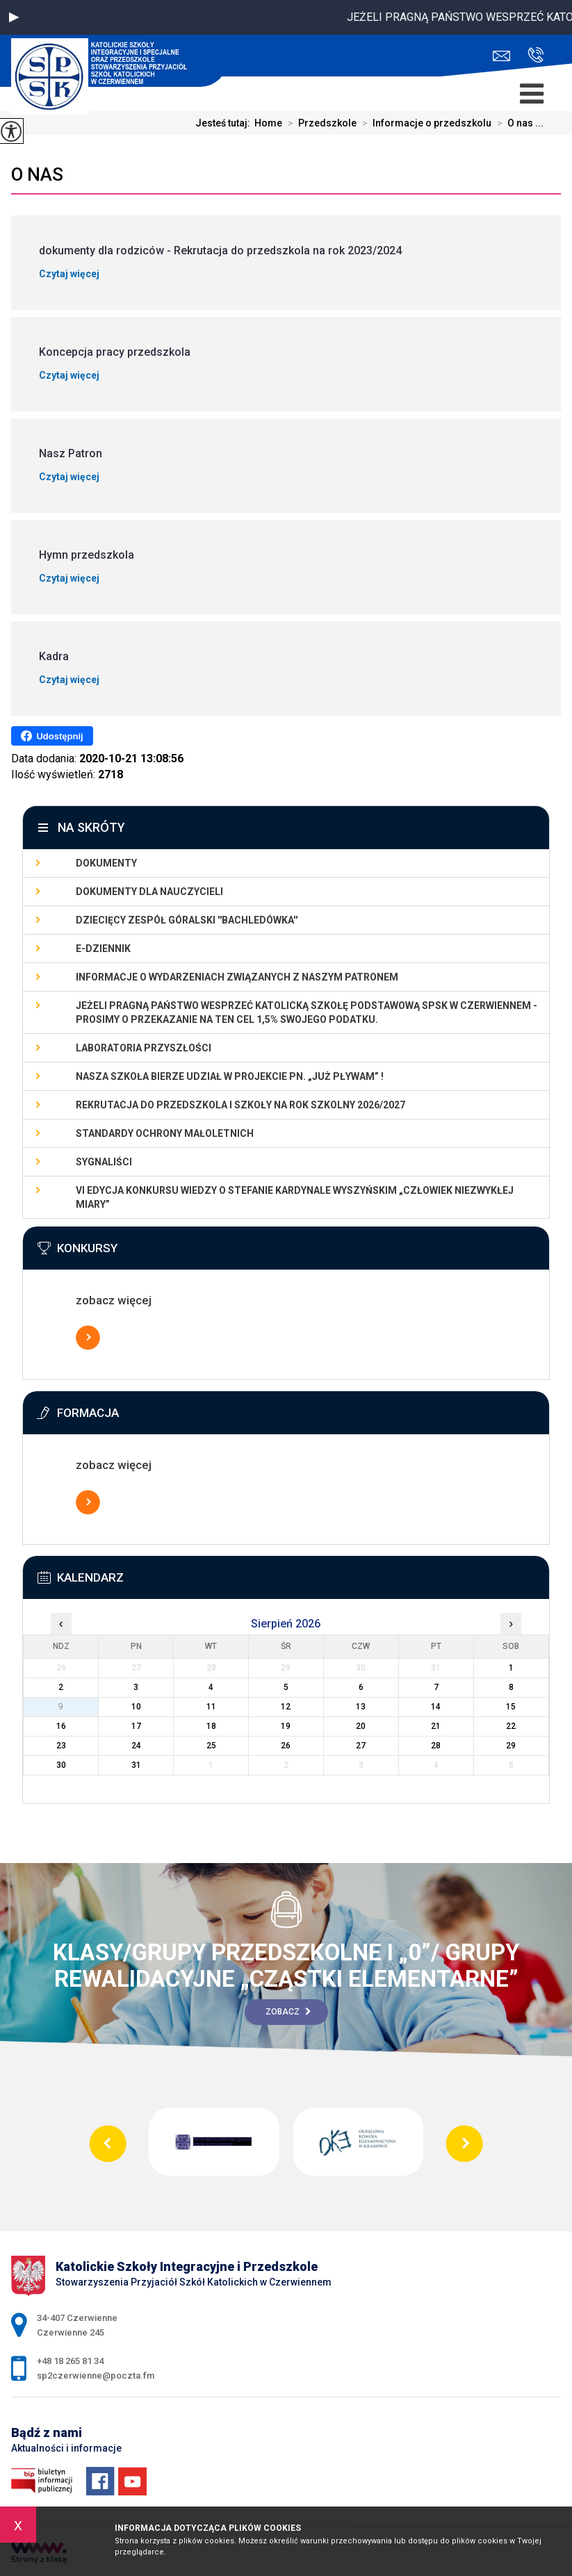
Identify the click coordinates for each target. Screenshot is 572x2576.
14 (436, 1707)
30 (61, 1765)
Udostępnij (52, 735)
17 (136, 1726)
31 (136, 1765)
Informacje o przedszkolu (424, 123)
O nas (37, 174)
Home (268, 123)
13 (361, 1707)
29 (511, 1745)
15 (511, 1707)
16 (61, 1726)
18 (211, 1726)
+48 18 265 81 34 (536, 55)
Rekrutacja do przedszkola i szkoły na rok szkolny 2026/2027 (240, 1104)
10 (136, 1707)
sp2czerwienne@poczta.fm (501, 56)
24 (136, 1745)
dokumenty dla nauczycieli (149, 891)
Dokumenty (106, 863)
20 (361, 1726)
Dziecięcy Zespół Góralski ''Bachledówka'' (186, 920)
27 (361, 1745)
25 (211, 1745)
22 (511, 1726)
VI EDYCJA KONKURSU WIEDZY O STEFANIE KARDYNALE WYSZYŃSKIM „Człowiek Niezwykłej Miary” (295, 1197)
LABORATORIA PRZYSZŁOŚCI (143, 1047)
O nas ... (517, 123)
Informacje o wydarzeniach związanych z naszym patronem (237, 977)
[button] (14, 17)
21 (436, 1726)
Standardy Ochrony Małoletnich (165, 1133)
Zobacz (288, 2012)
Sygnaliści (104, 1161)
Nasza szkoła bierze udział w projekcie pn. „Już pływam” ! (230, 1076)
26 (286, 1745)
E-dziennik (103, 948)
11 (211, 1707)
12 (286, 1707)
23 (61, 1745)
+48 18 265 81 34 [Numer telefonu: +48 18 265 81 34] (70, 2361)
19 (286, 1726)
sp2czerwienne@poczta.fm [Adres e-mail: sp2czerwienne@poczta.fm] (95, 2375)
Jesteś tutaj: (224, 123)
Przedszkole (319, 123)
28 (436, 1745)
